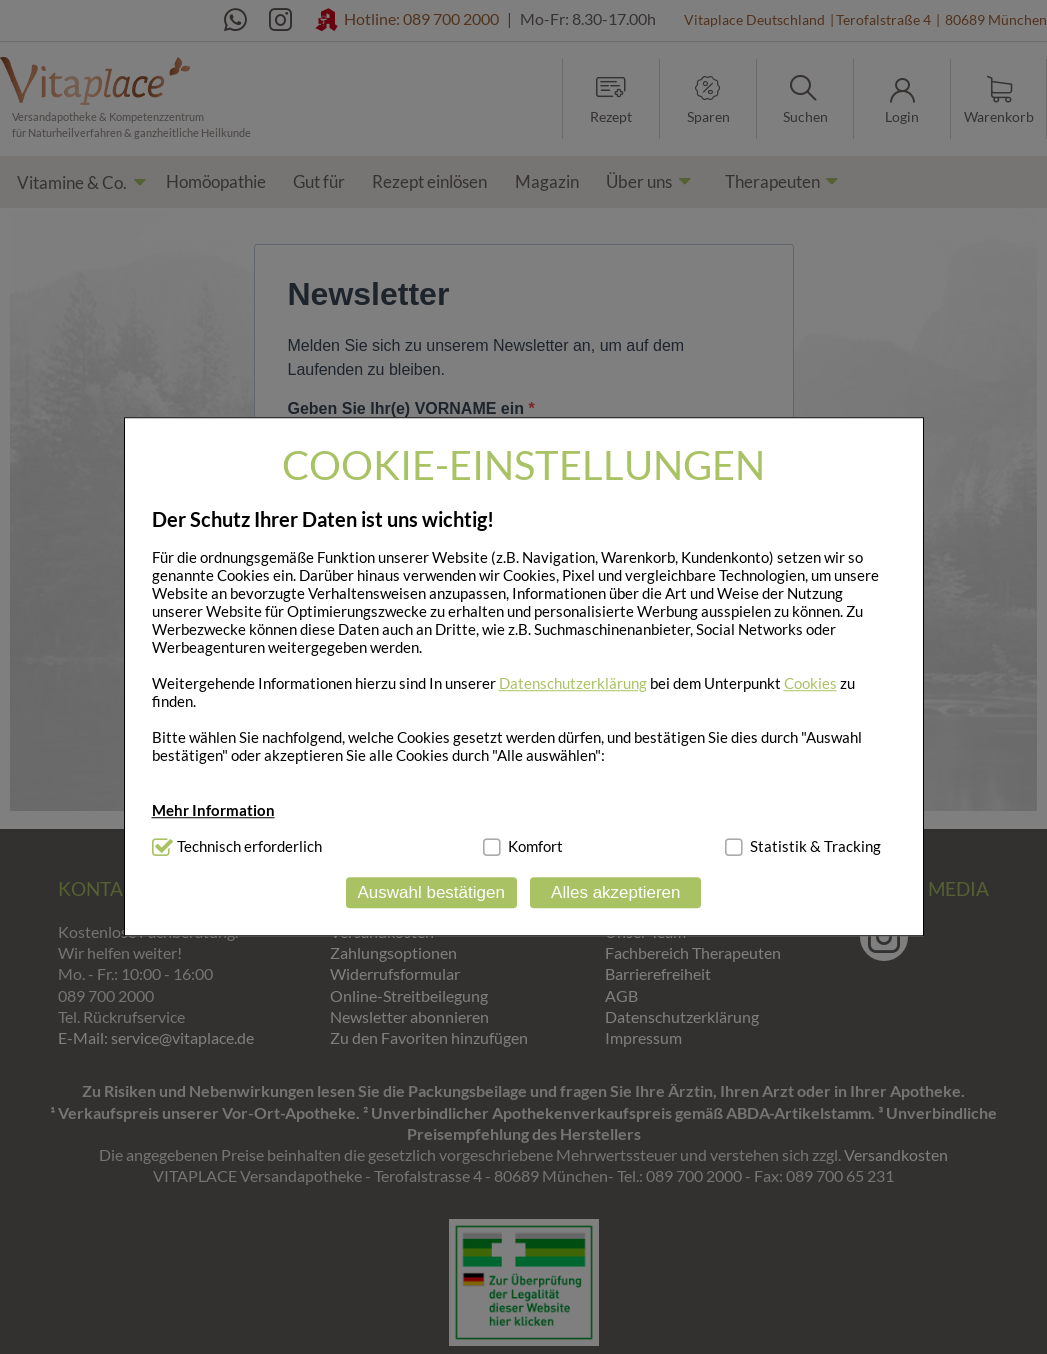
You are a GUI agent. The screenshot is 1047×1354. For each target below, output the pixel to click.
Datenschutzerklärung (573, 683)
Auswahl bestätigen (430, 892)
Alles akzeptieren (615, 892)
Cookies (810, 683)
